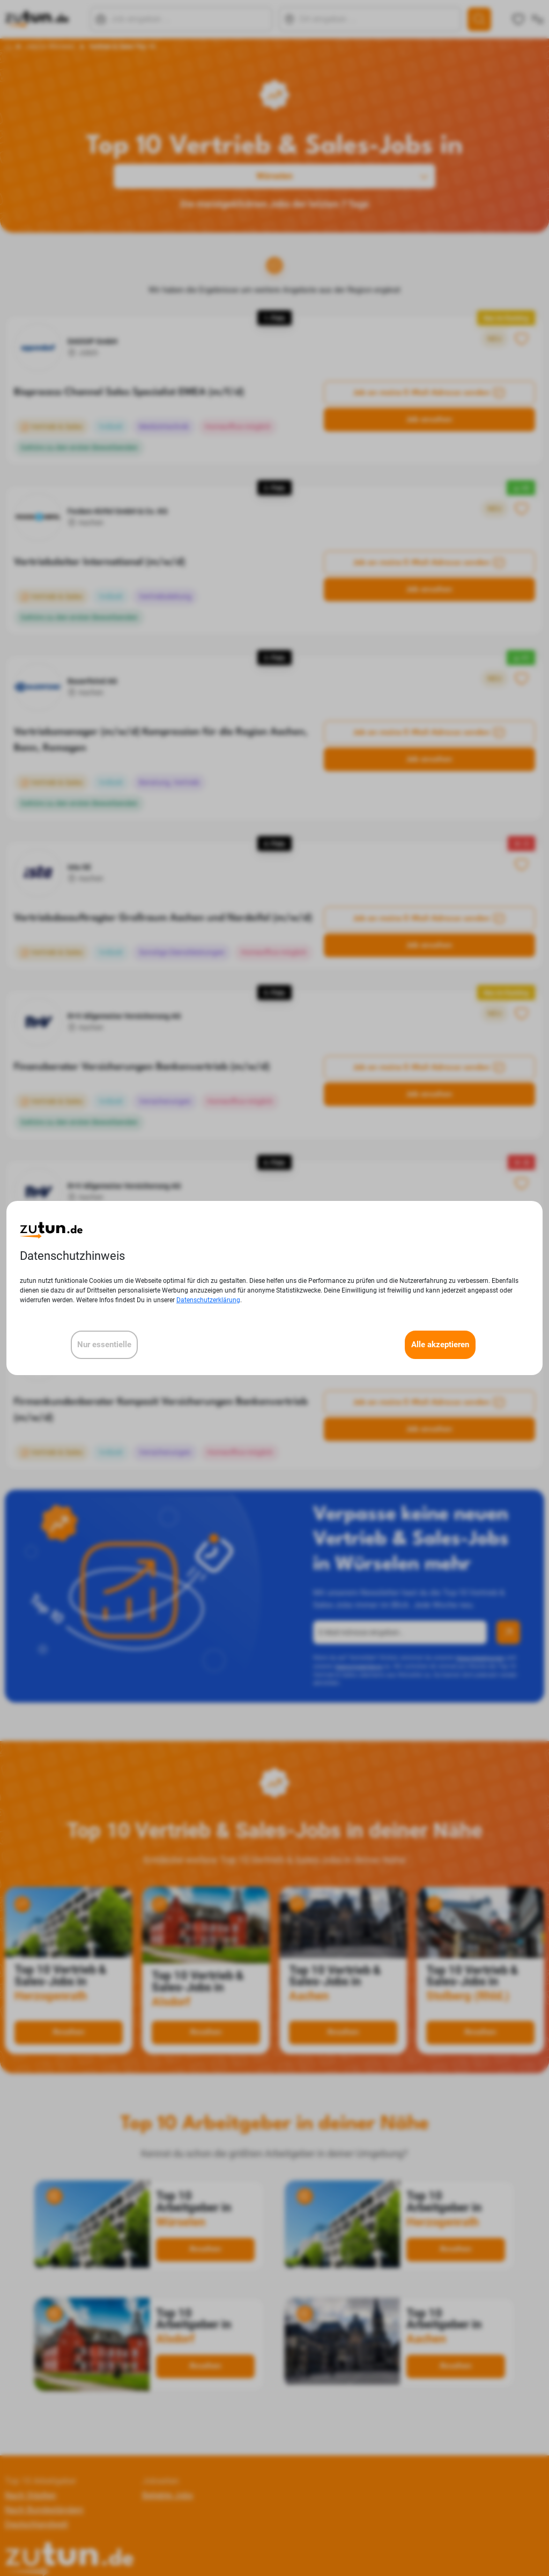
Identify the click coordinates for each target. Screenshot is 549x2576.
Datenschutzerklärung (208, 1300)
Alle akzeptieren (440, 1344)
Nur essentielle (104, 1344)
